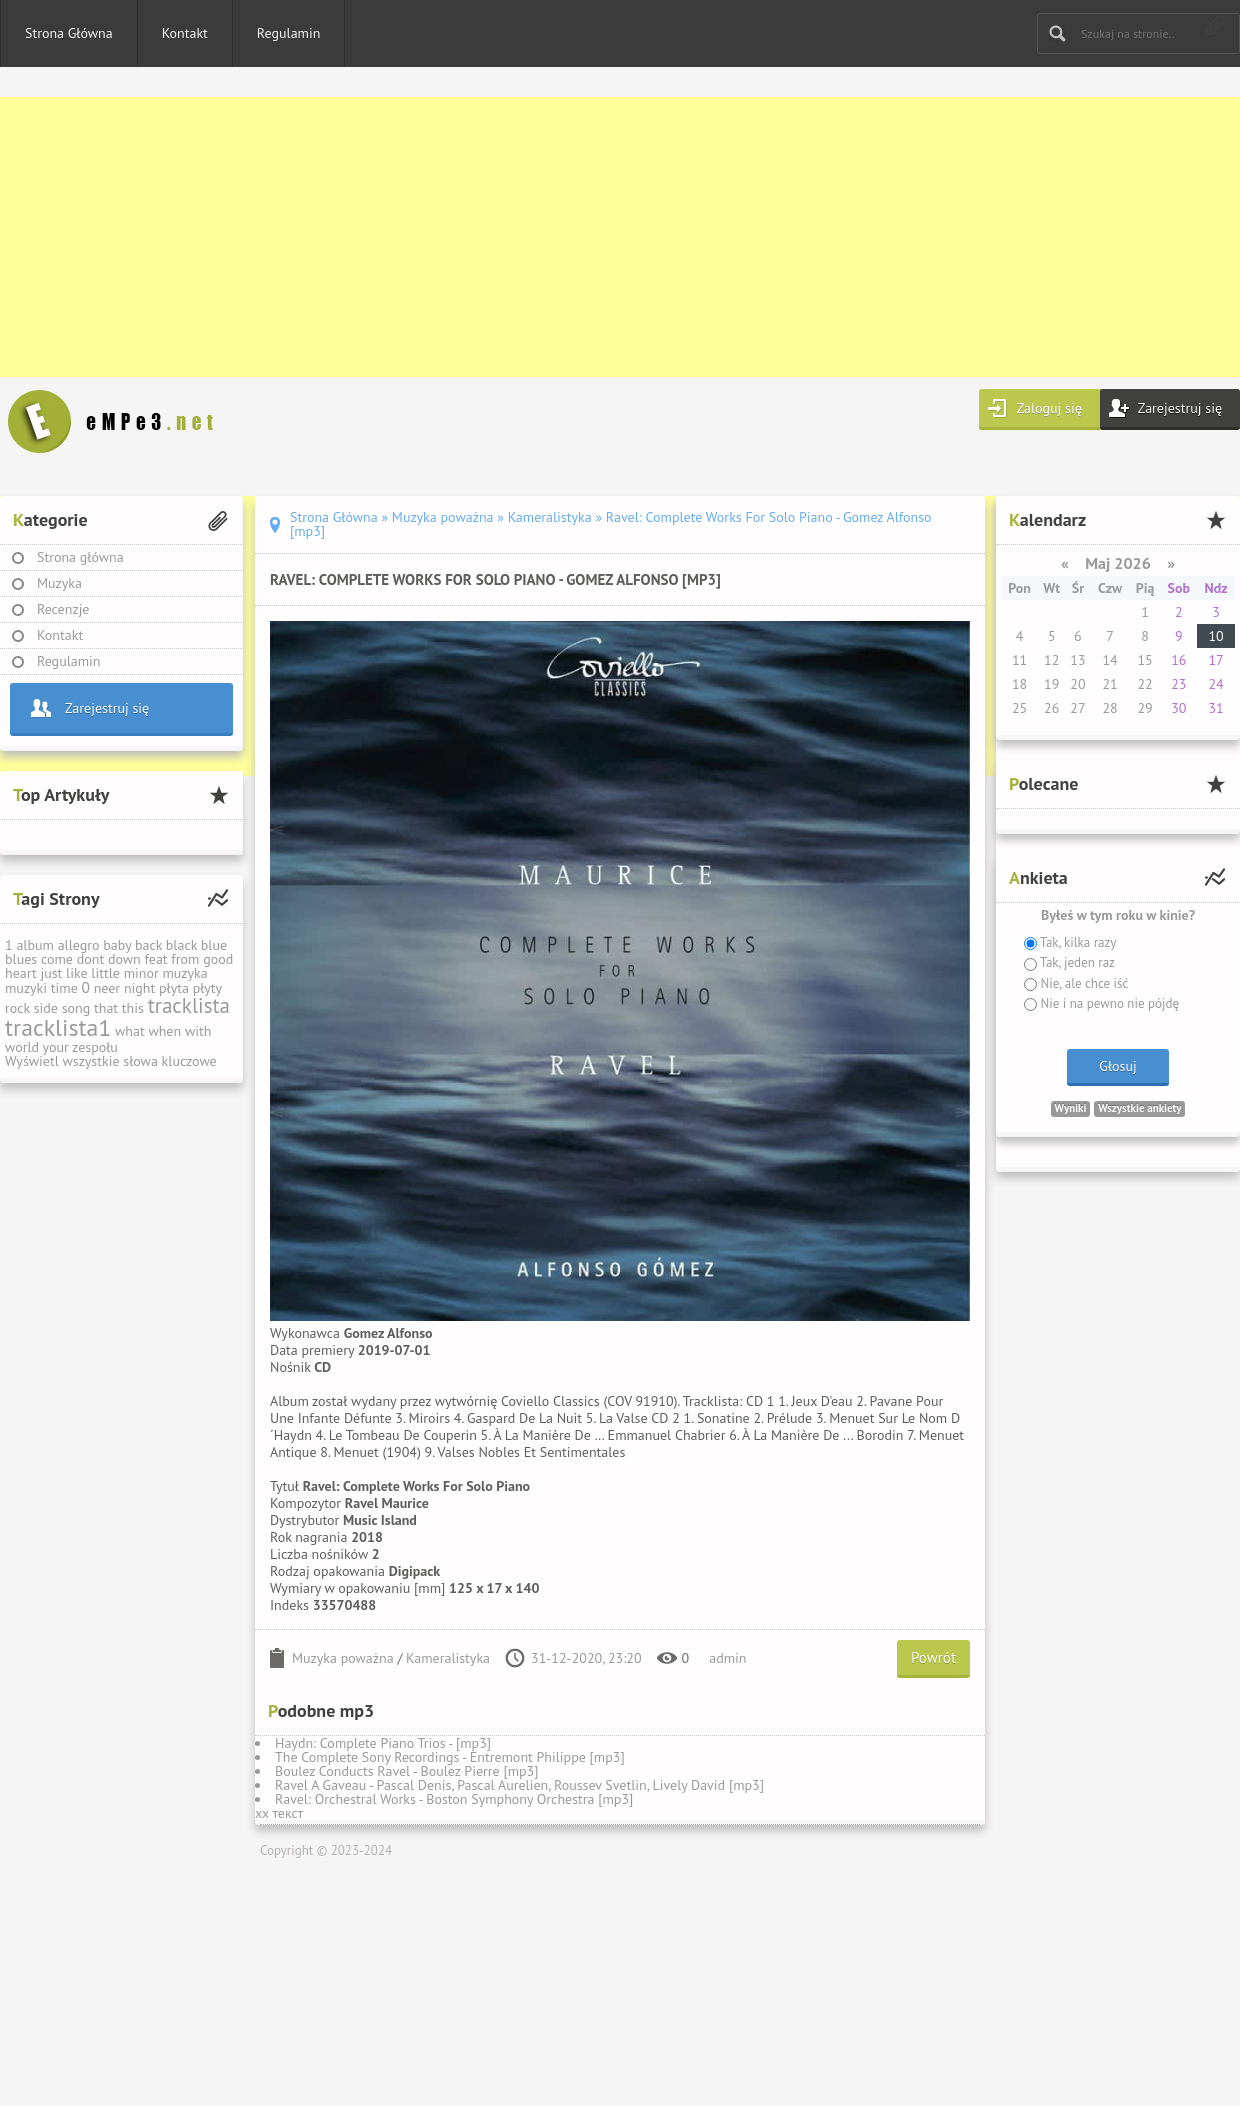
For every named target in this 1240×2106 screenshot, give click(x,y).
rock (17, 1008)
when (164, 1031)
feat (155, 959)
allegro (79, 945)
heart (21, 973)
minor (141, 973)
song (76, 1008)
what (130, 1031)
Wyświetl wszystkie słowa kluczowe (111, 1061)
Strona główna (80, 557)
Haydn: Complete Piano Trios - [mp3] (383, 1743)
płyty (207, 988)
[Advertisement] (600, 237)
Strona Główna (69, 33)
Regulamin (289, 33)
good (218, 959)
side (46, 1008)
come (57, 959)
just (51, 973)
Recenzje (63, 609)
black (181, 945)
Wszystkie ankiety (1139, 1108)
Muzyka (59, 583)
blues (21, 959)
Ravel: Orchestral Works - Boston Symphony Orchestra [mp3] (454, 1799)
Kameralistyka (448, 1658)
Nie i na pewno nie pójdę (1108, 1003)
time (64, 988)
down (124, 959)
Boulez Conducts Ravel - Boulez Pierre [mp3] (406, 1771)
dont (90, 959)
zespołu (95, 1047)
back (148, 945)
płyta (174, 988)
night (139, 988)
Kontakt (185, 33)
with (198, 1031)
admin (727, 1658)
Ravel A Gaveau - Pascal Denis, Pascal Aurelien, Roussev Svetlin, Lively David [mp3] (519, 1785)
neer (107, 988)
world (22, 1047)
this (133, 1008)
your (56, 1047)
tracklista (189, 1005)
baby (117, 945)
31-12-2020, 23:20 (586, 1658)
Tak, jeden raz (1076, 962)
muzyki (26, 988)
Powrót (933, 1657)
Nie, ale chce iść (1082, 983)
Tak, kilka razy (1076, 942)
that (106, 1008)
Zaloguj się (1049, 408)
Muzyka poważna (343, 1658)
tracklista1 (58, 1027)
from (185, 959)
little (105, 973)
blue (214, 945)
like (77, 973)
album (35, 945)
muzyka (184, 973)
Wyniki (1071, 1108)
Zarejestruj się (1180, 408)
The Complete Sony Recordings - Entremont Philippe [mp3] (450, 1757)
